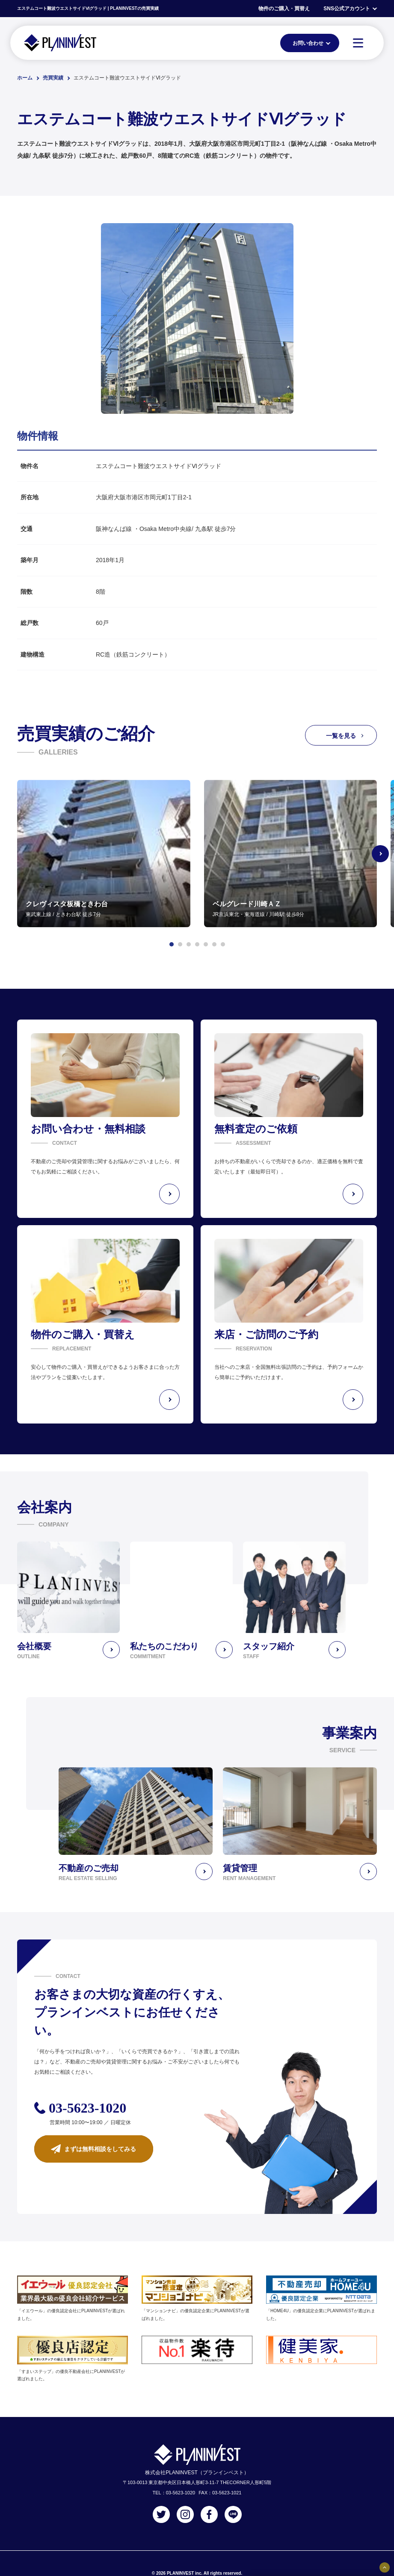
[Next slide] (380, 853)
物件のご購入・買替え (284, 9)
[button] (171, 944)
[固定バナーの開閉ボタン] (384, 2567)
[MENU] (358, 43)
